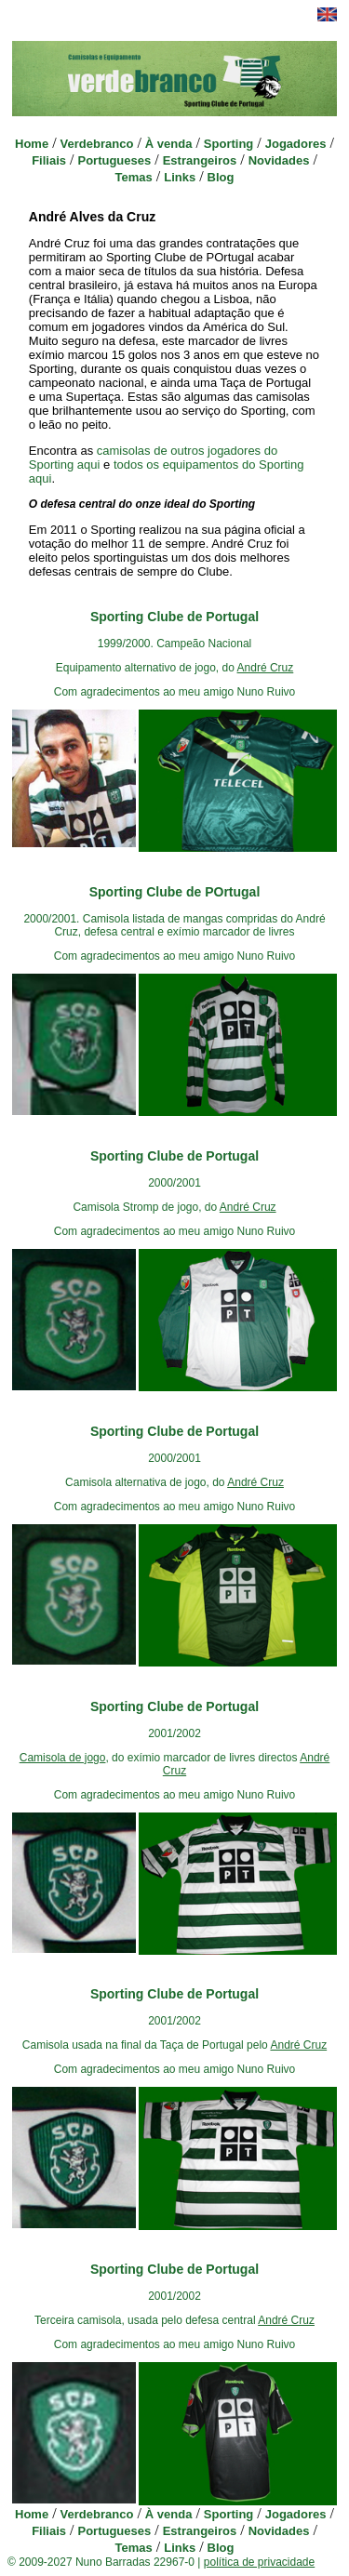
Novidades (279, 160)
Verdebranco (97, 144)
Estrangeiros (199, 160)
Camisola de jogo (63, 1757)
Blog (221, 177)
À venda (169, 144)
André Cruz (265, 667)
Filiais (49, 160)
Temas (134, 177)
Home (31, 144)
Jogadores (296, 144)
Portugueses (114, 160)
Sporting (228, 144)
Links (179, 177)
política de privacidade (259, 2562)
